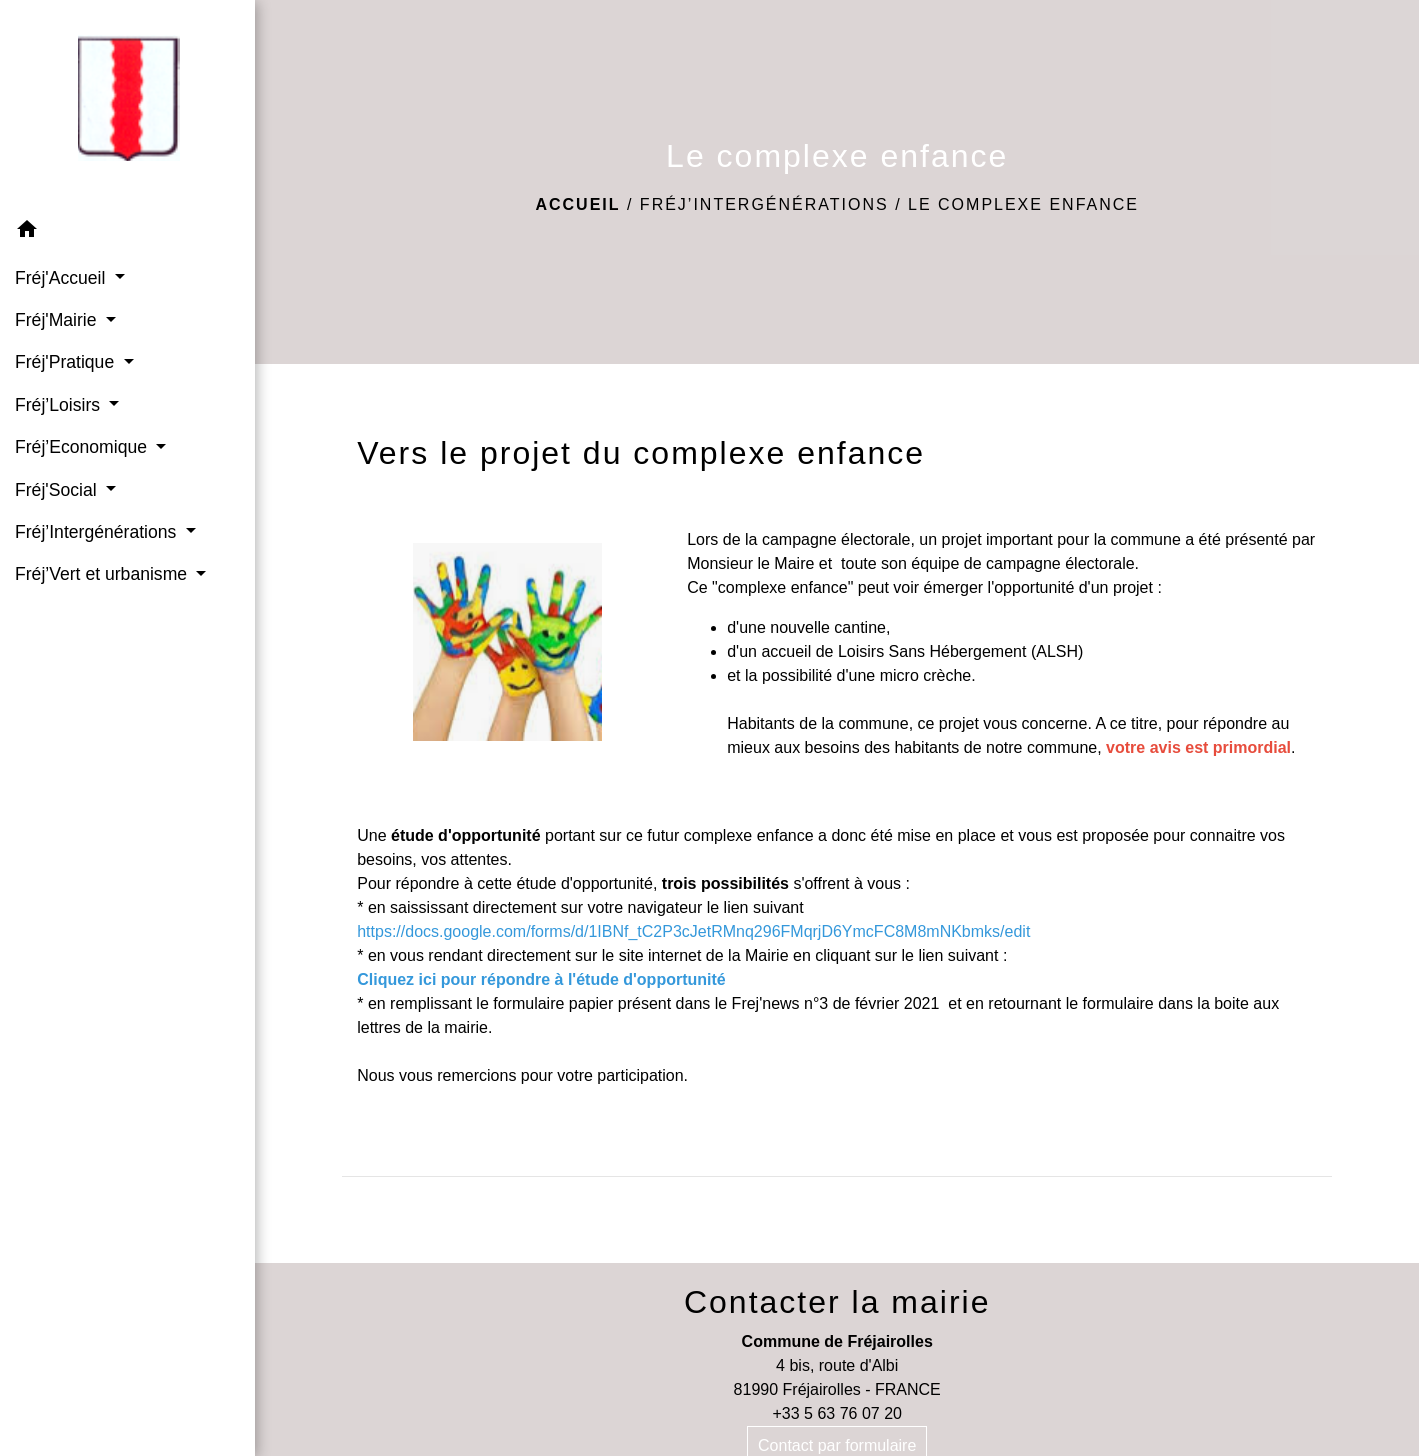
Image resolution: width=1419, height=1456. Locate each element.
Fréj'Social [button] (58, 490)
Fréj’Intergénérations (764, 204)
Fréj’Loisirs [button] (60, 405)
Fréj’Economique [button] (83, 447)
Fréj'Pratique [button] (67, 362)
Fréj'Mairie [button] (58, 320)
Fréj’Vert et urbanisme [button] (103, 574)
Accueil (577, 204)
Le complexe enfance (1023, 204)
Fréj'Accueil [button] (62, 278)
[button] (127, 232)
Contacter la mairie (837, 1302)
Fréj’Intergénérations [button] (98, 532)
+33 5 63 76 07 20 (836, 1413)
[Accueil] (128, 104)
